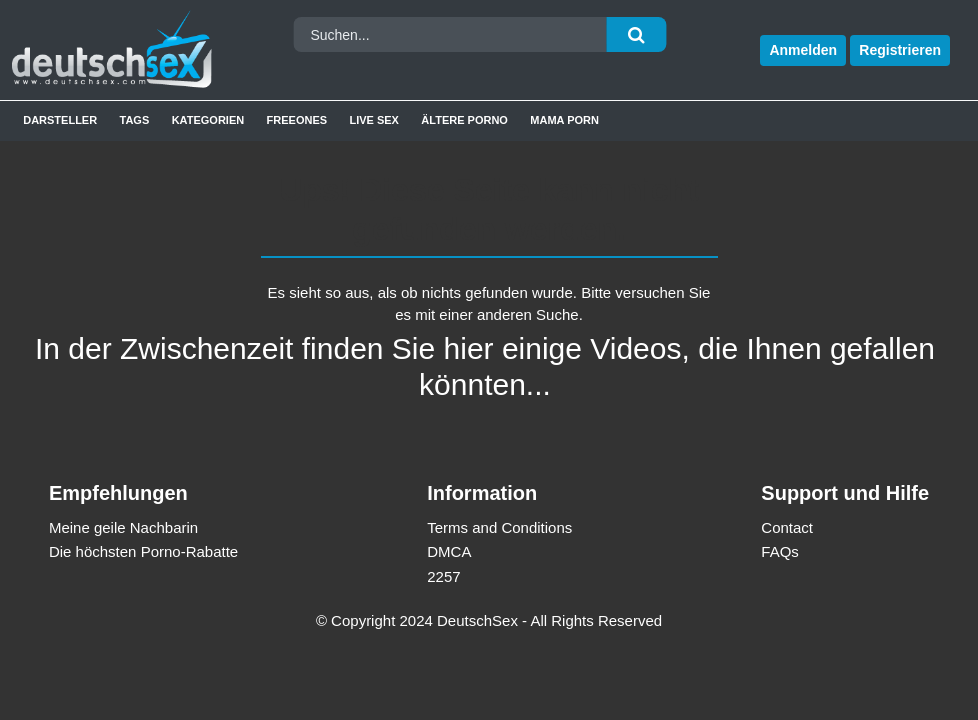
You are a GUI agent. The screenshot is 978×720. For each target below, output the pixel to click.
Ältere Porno (464, 120)
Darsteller (60, 120)
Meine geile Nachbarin (123, 527)
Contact (787, 527)
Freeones (297, 120)
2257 (443, 576)
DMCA (449, 551)
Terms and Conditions (499, 527)
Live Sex (374, 120)
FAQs (780, 551)
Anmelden (803, 50)
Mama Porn (564, 120)
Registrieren (900, 50)
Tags (135, 120)
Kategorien (208, 120)
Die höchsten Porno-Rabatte (143, 551)
